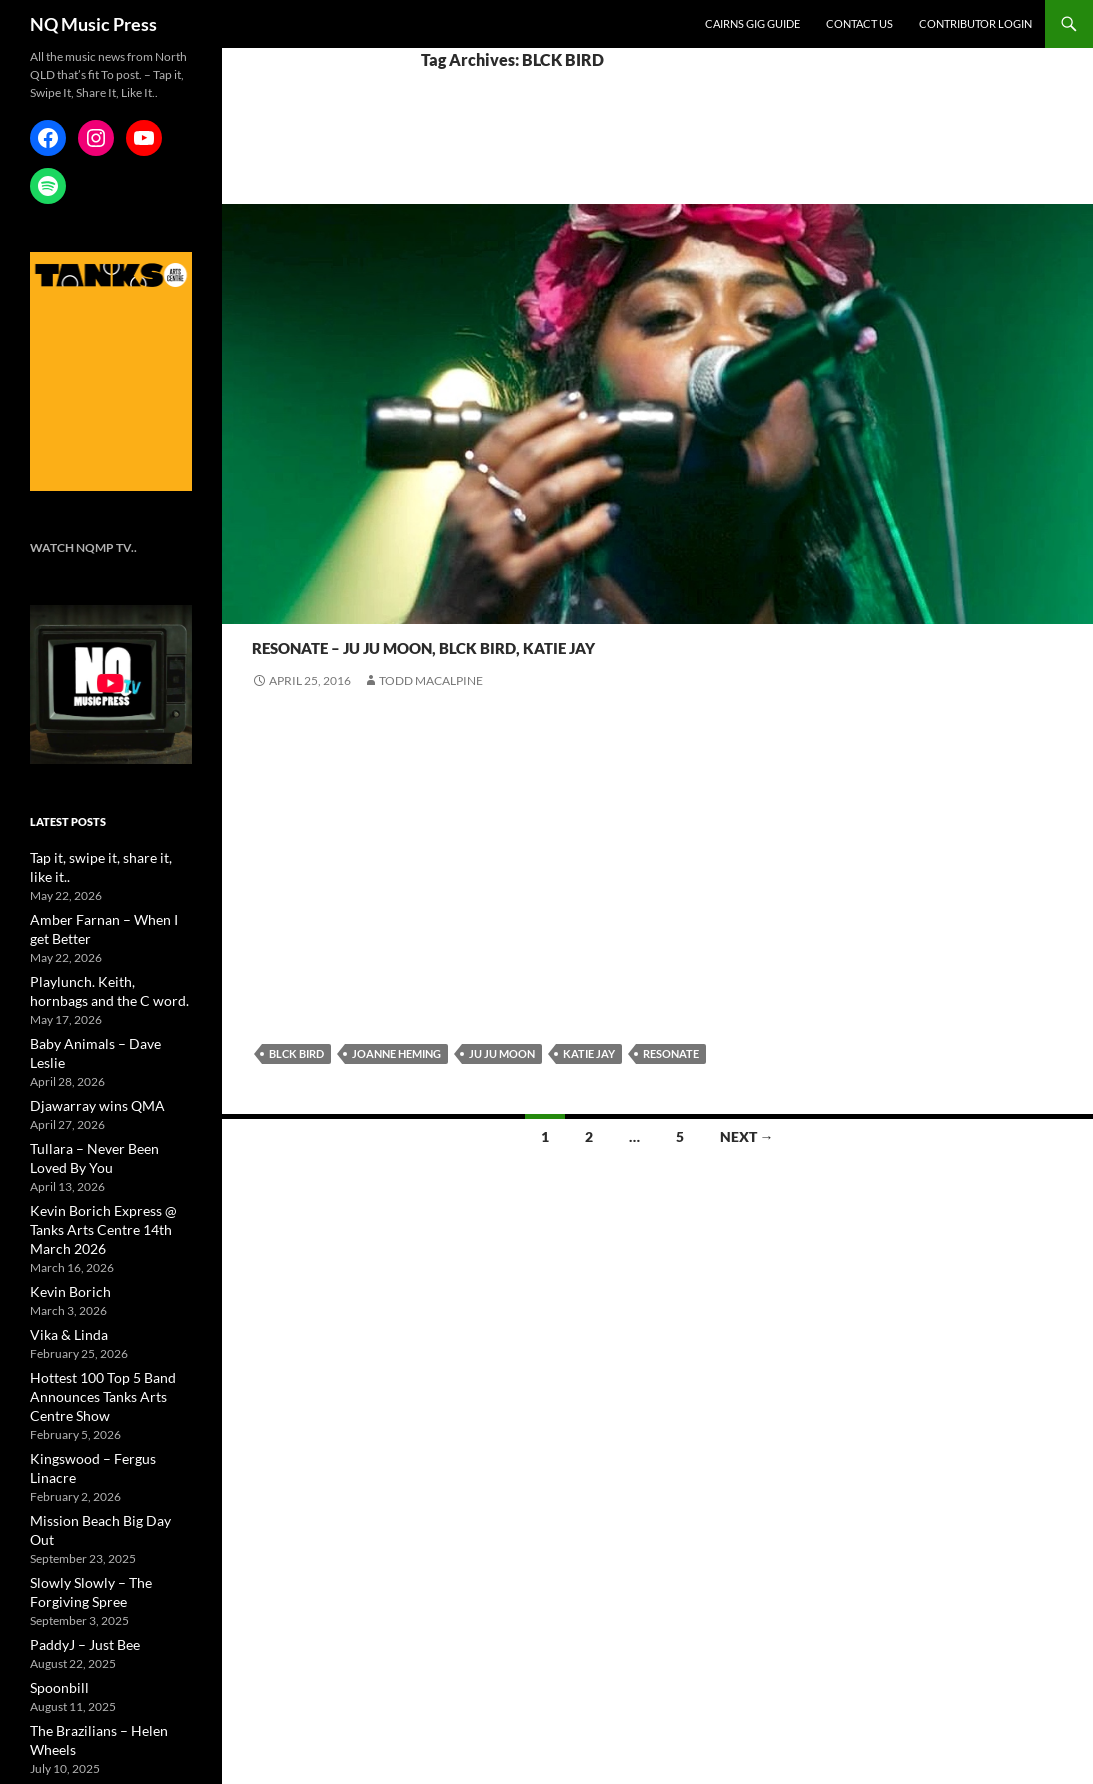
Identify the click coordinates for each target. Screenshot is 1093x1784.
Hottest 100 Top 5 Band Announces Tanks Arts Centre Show (107, 1324)
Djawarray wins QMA (86, 1060)
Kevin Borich (64, 1222)
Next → (747, 1136)
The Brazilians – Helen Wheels (108, 1612)
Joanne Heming (396, 1053)
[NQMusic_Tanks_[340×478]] (111, 370)
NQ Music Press (93, 24)
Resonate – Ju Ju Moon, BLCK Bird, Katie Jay (618, 641)
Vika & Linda (62, 1264)
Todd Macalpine (431, 680)
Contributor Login (975, 23)
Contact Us (859, 23)
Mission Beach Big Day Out (100, 1426)
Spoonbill (55, 1570)
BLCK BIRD (296, 1053)
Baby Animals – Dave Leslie (100, 1018)
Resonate (283, 607)
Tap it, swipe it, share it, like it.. (106, 856)
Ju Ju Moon (502, 1053)
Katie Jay (589, 1053)
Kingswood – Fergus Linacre (103, 1384)
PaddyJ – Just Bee (76, 1528)
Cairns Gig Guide (752, 23)
